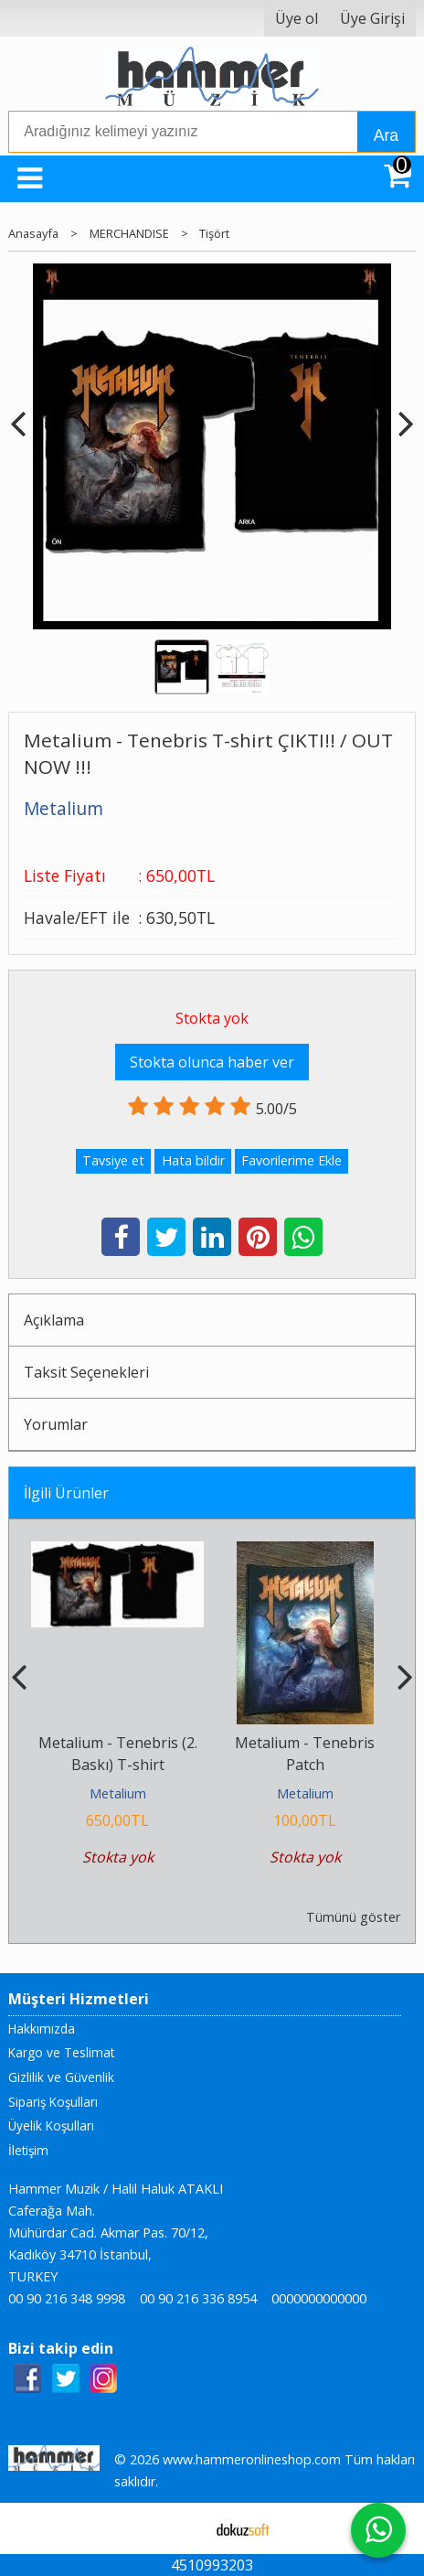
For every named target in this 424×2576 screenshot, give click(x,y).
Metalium (118, 1793)
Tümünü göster (353, 1917)
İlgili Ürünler (66, 1493)
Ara (386, 135)
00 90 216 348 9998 (66, 2298)
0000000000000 (318, 2298)
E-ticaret (183, 2528)
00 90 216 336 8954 (198, 2298)
